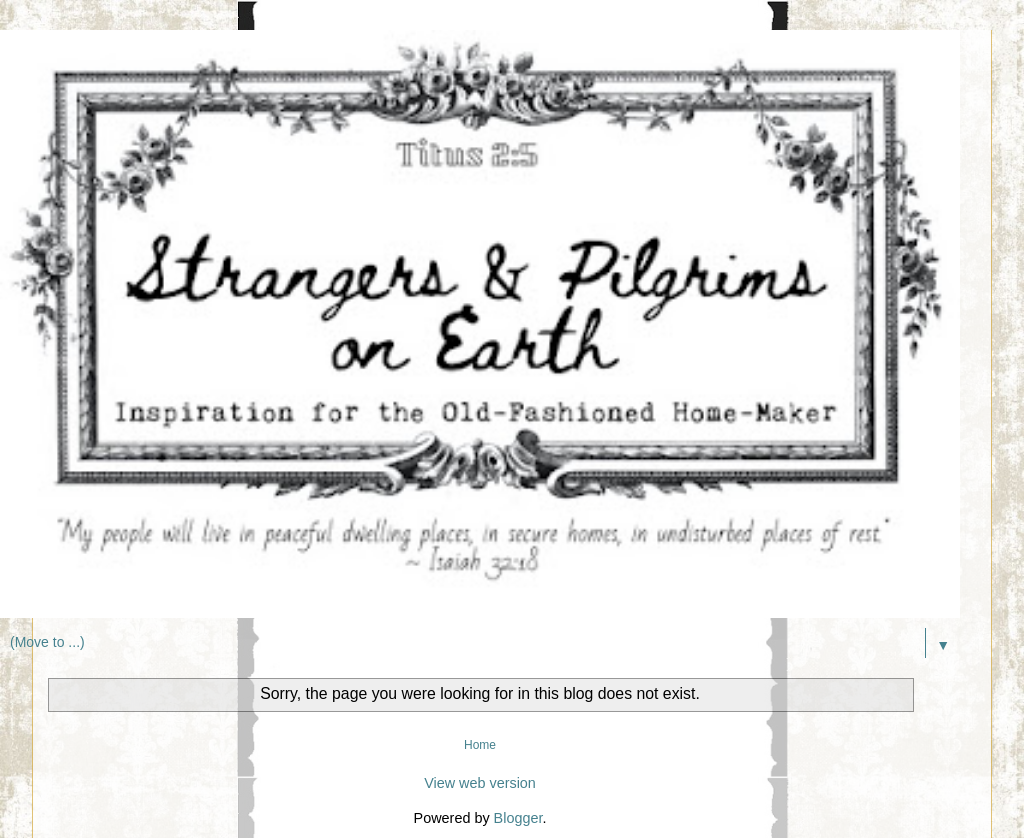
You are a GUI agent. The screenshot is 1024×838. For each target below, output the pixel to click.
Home (480, 745)
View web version (480, 783)
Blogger (518, 818)
